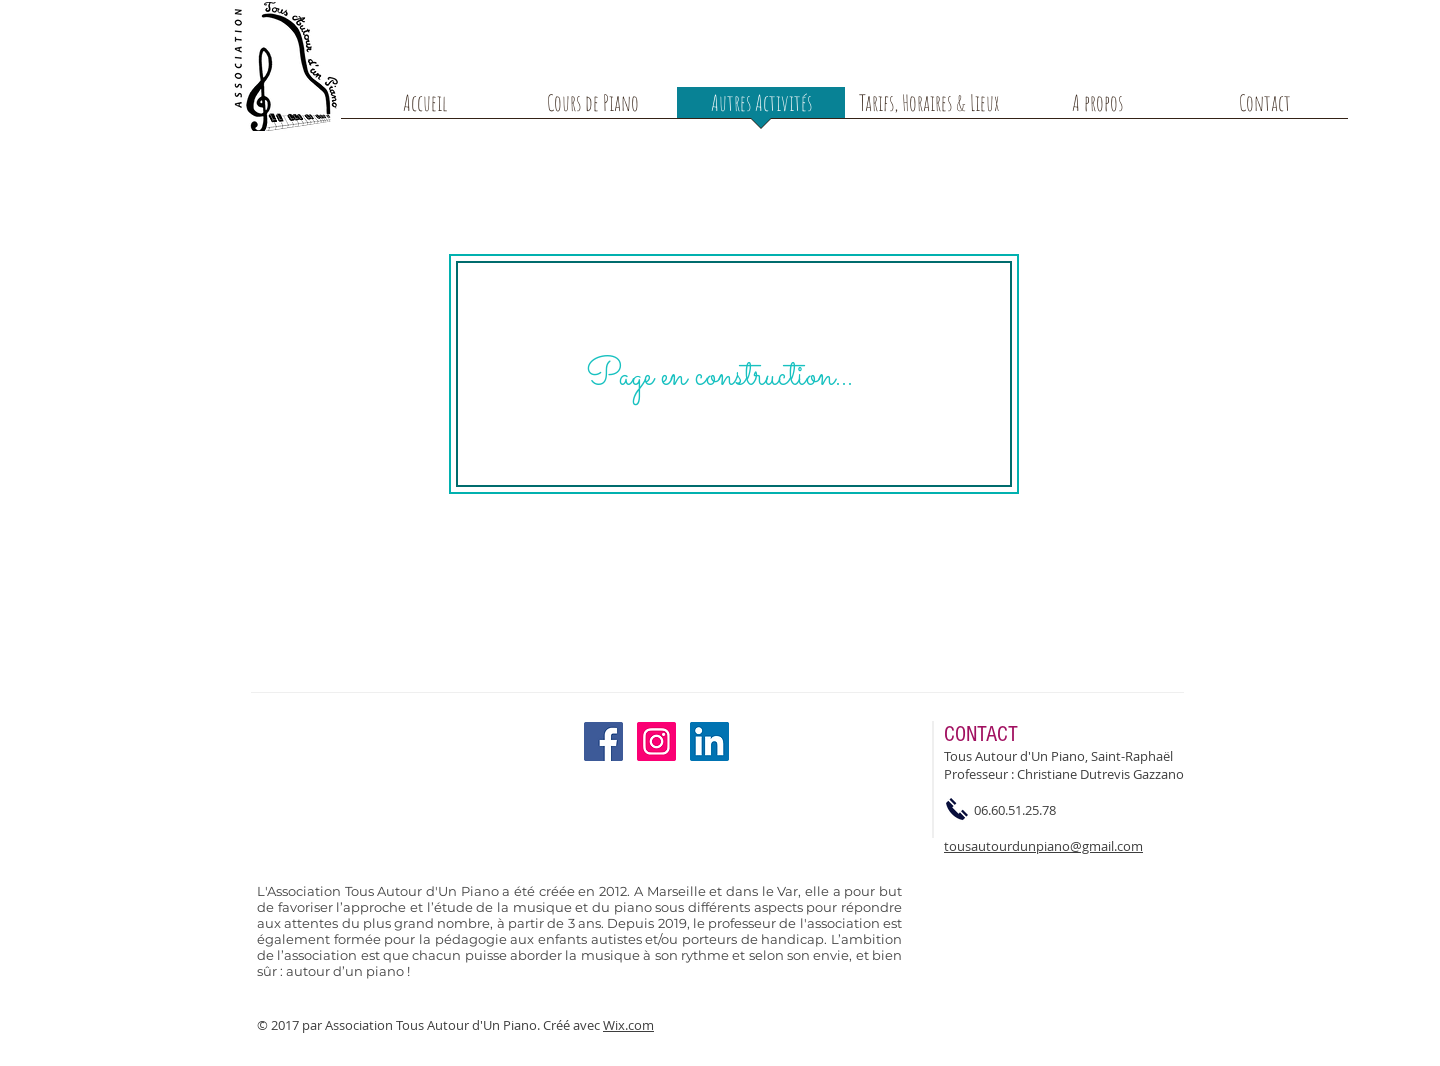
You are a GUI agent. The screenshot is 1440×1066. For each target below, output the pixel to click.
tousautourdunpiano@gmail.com (1043, 846)
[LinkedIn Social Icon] (709, 741)
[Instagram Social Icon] (656, 741)
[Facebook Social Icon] (603, 741)
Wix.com (628, 1025)
